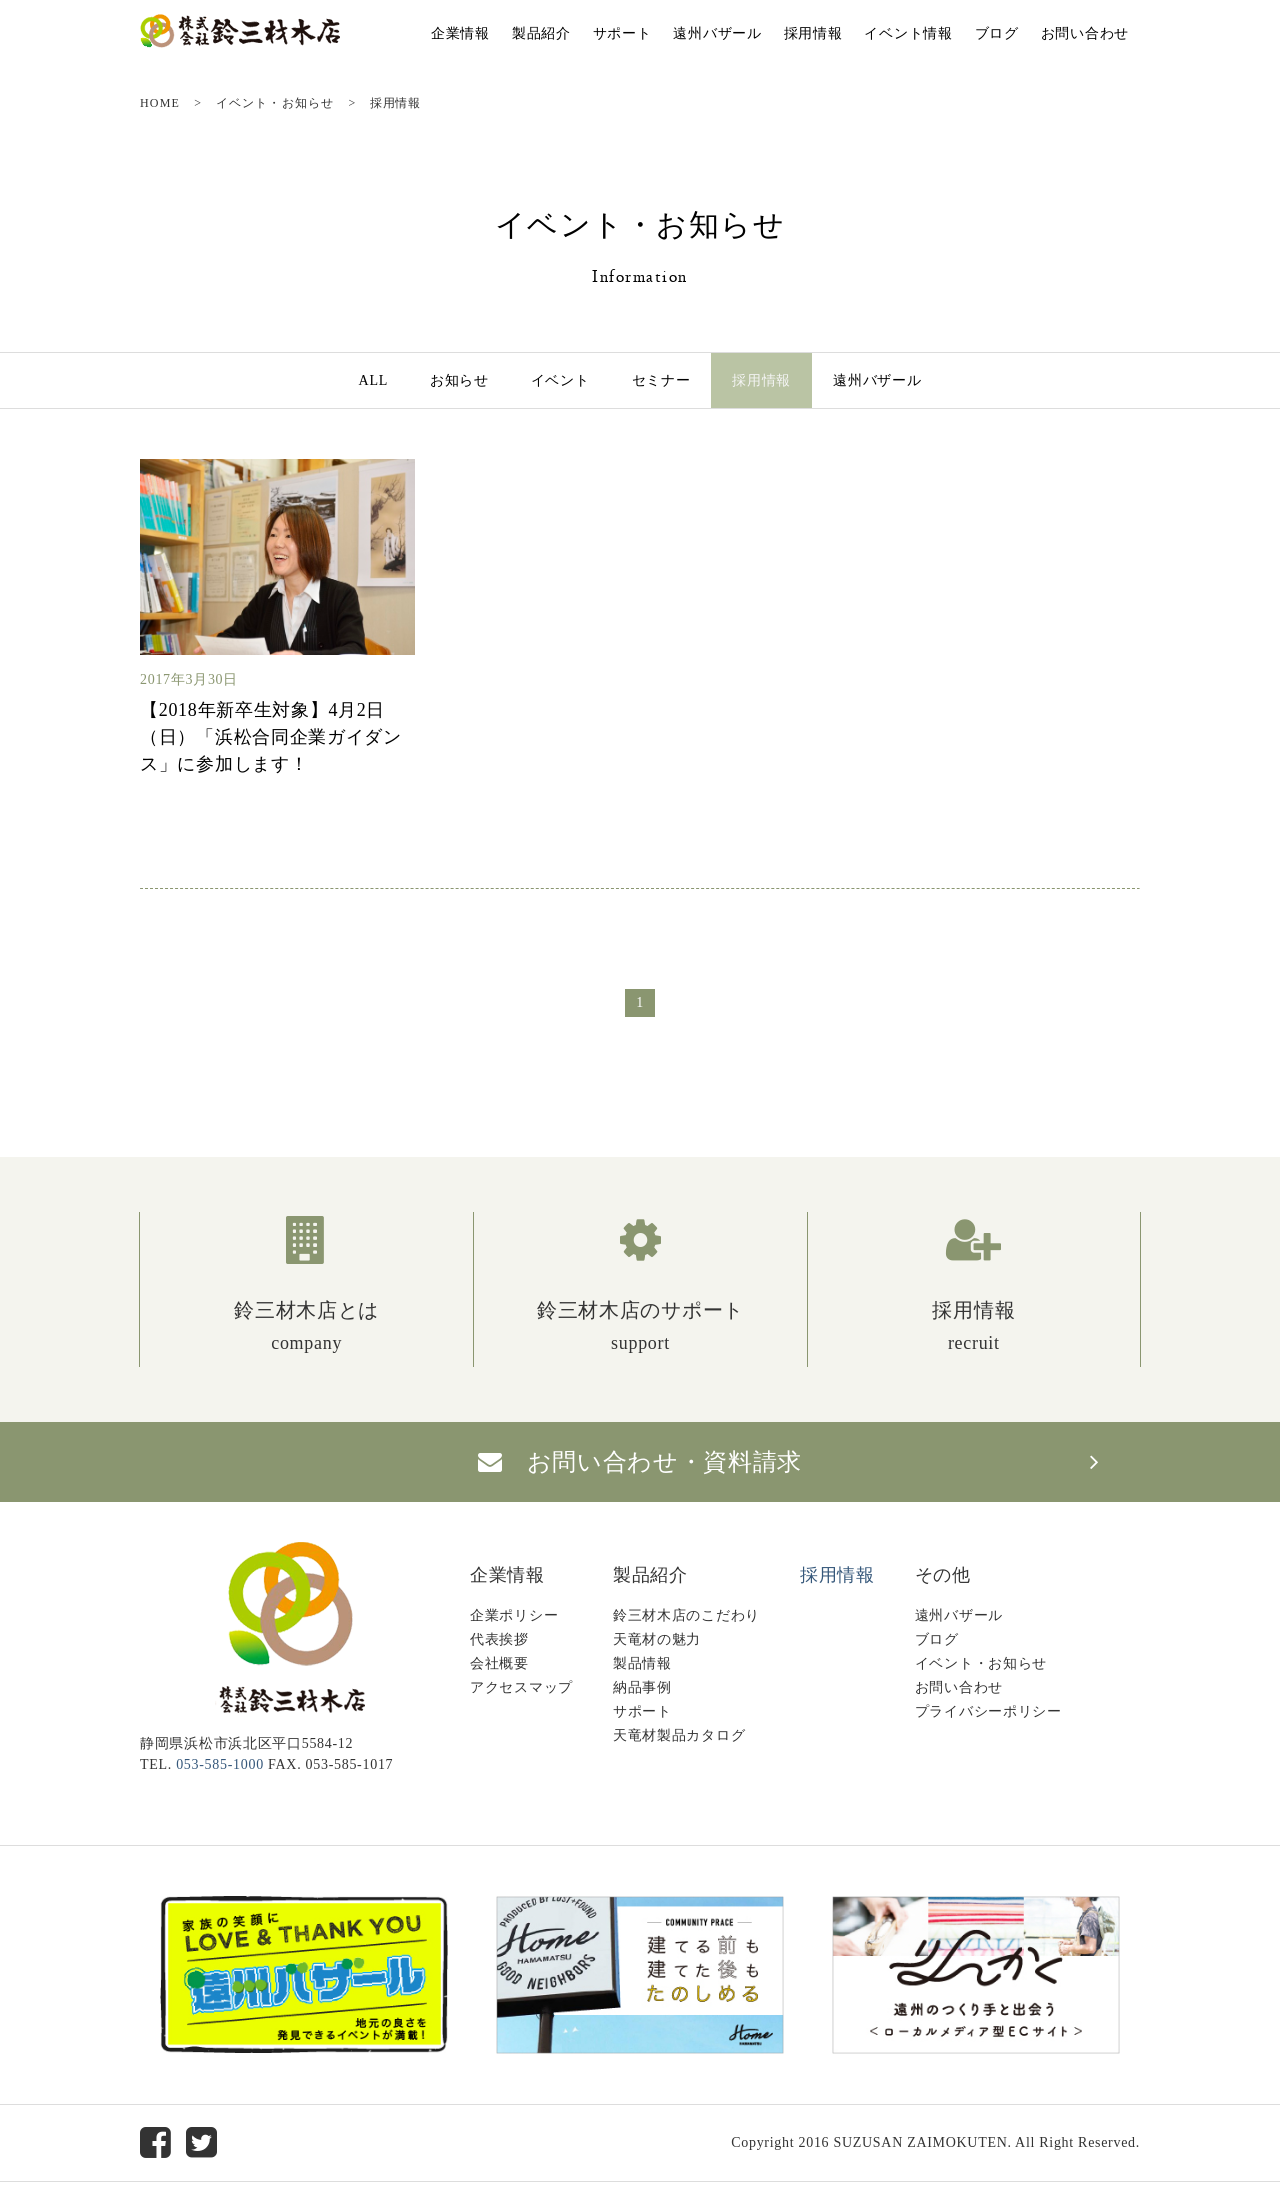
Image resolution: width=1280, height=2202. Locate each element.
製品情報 (642, 1663)
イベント (560, 380)
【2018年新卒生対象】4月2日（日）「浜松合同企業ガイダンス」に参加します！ (271, 737)
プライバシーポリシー (988, 1711)
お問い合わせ (1085, 33)
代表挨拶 (499, 1639)
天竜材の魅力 (657, 1639)
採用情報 (813, 33)
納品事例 (642, 1687)
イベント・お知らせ (275, 103)
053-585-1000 (220, 1764)
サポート (622, 33)
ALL (373, 380)
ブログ (997, 33)
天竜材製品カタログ (679, 1735)
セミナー (661, 380)
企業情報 (460, 33)
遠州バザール (717, 33)
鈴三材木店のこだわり (686, 1615)
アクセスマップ (521, 1687)
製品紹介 (541, 33)
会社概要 (499, 1663)
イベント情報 (908, 33)
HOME (160, 103)
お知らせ (459, 380)
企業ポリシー (514, 1615)
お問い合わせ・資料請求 (640, 1462)
